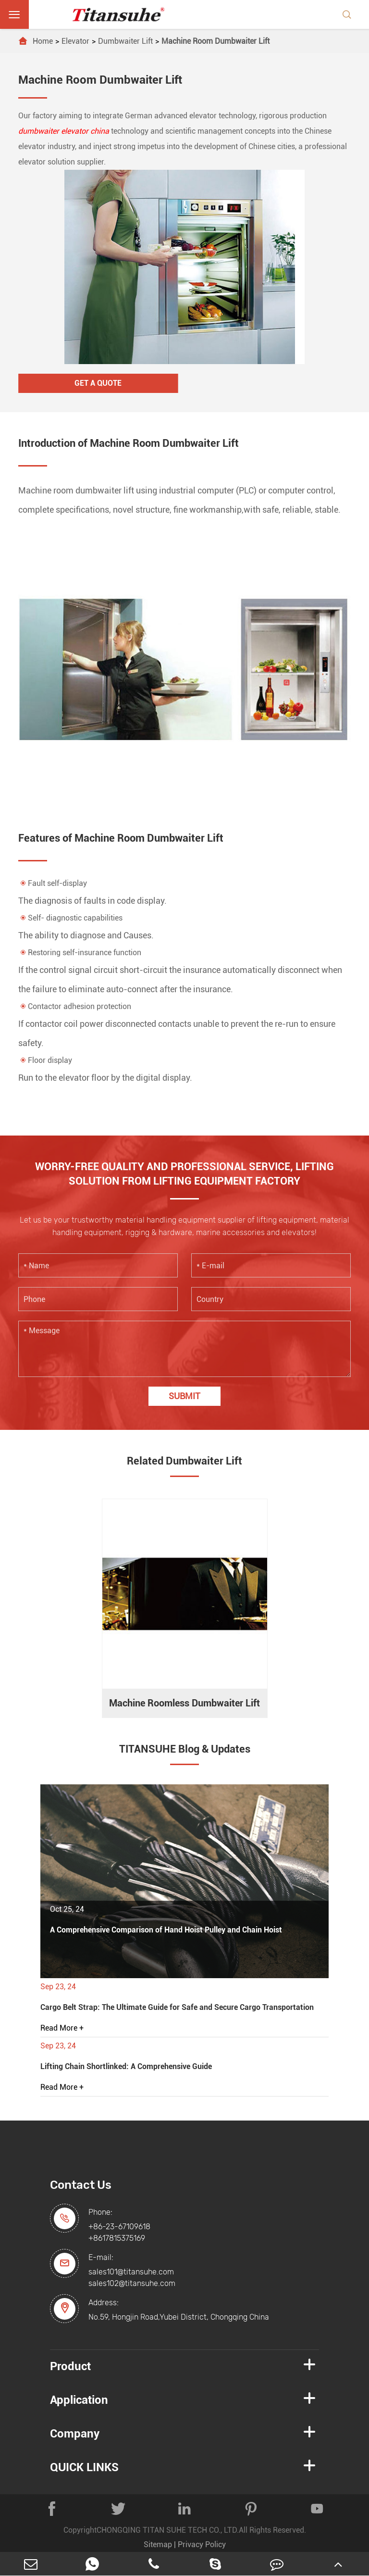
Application (79, 2400)
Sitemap (158, 2544)
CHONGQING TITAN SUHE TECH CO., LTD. (168, 2530)
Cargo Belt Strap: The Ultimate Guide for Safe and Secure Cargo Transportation (177, 2007)
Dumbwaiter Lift (125, 41)
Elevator (75, 41)
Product (70, 2366)
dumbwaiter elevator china (63, 131)
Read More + (62, 2028)
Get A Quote (98, 383)
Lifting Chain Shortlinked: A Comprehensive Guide (126, 2066)
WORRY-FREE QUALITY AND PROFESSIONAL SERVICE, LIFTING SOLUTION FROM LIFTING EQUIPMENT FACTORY (184, 1174)
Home (43, 41)
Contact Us (80, 2185)
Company (74, 2433)
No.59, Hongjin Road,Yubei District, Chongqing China (178, 2317)
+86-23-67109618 (119, 2226)
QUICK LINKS (84, 2467)
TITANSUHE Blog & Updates (184, 1749)
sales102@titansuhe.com (131, 2283)
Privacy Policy (202, 2544)
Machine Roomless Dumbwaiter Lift (184, 1703)
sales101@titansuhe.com (131, 2271)
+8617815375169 (116, 2238)
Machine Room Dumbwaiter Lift (215, 41)
